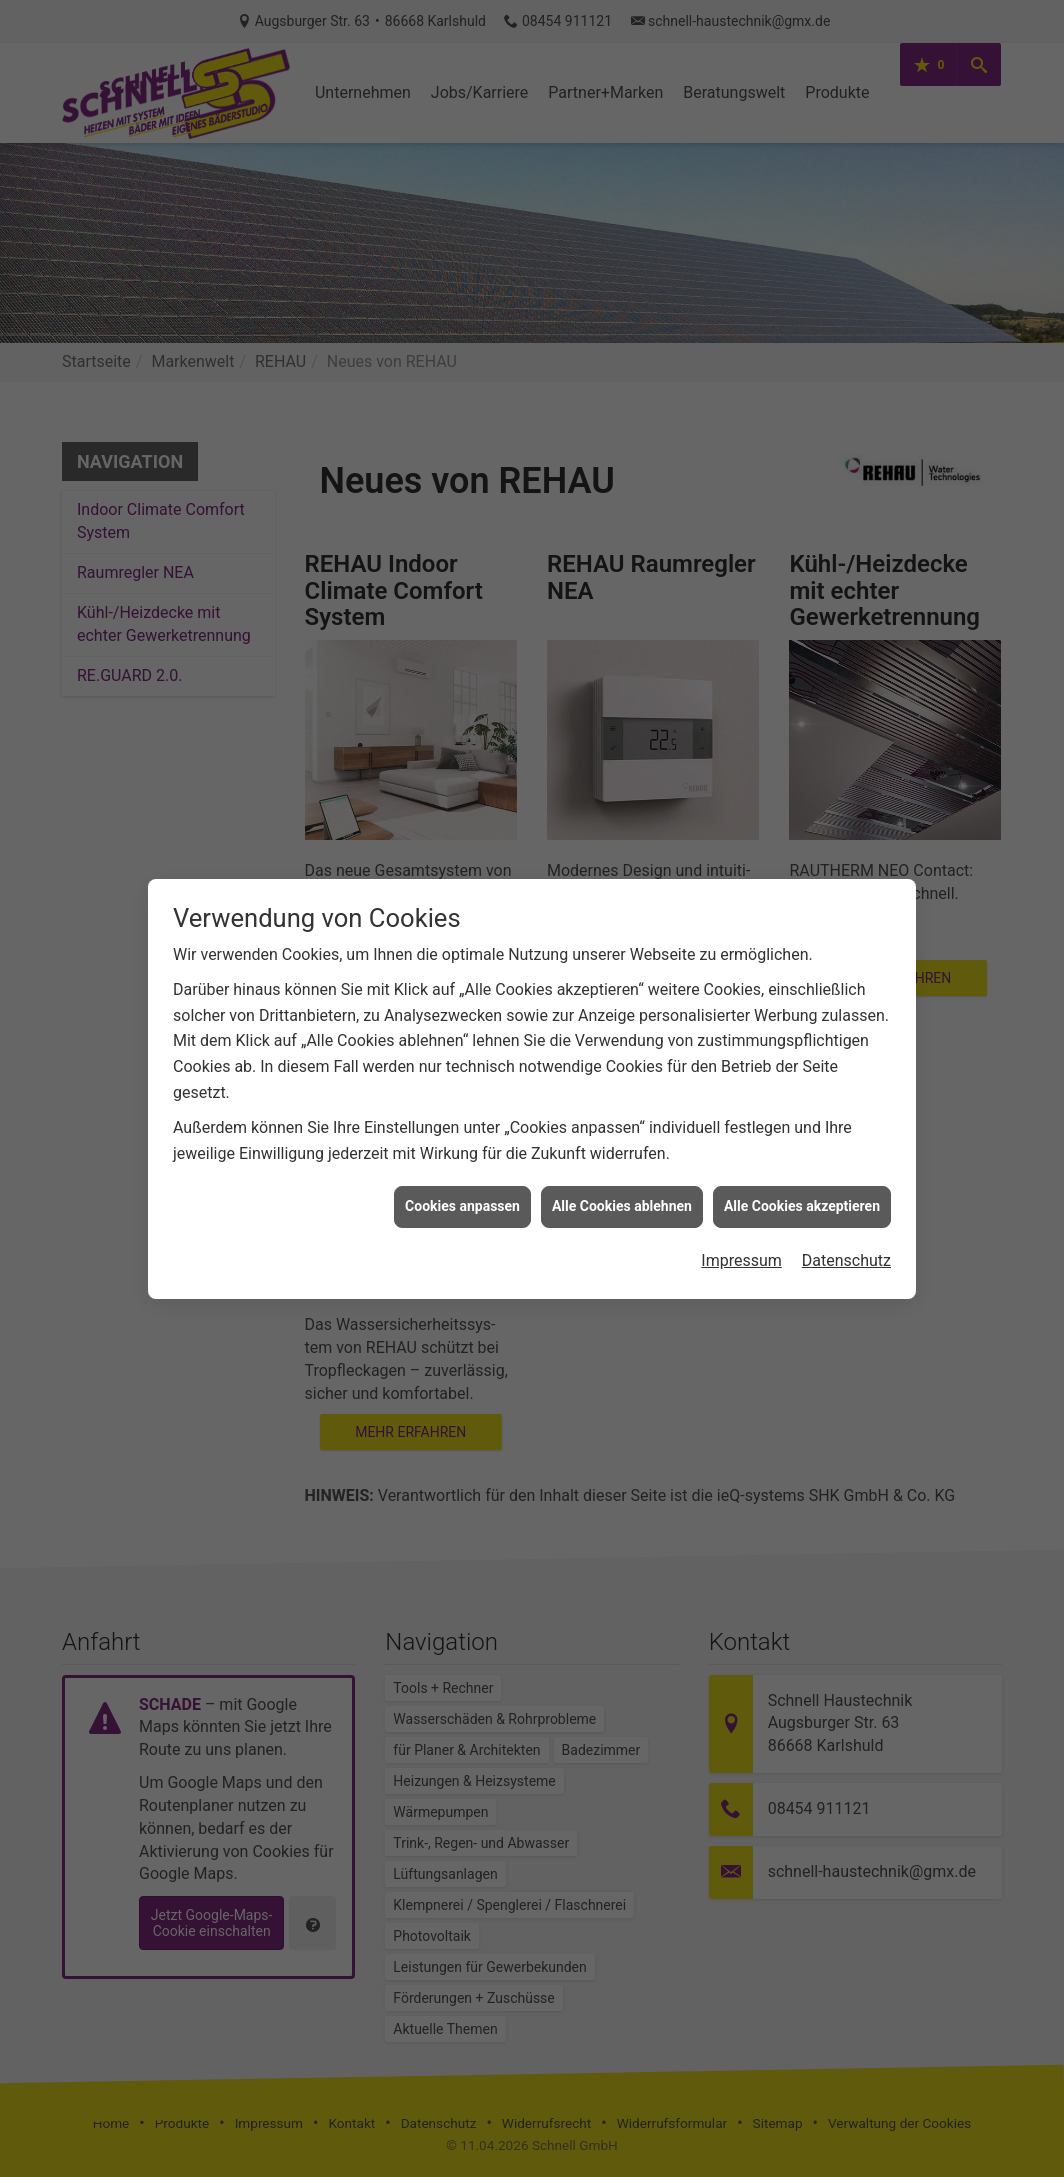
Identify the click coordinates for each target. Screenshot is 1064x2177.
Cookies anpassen (462, 1152)
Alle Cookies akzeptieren (802, 1152)
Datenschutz (846, 1206)
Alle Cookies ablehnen (622, 1152)
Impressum (741, 1206)
